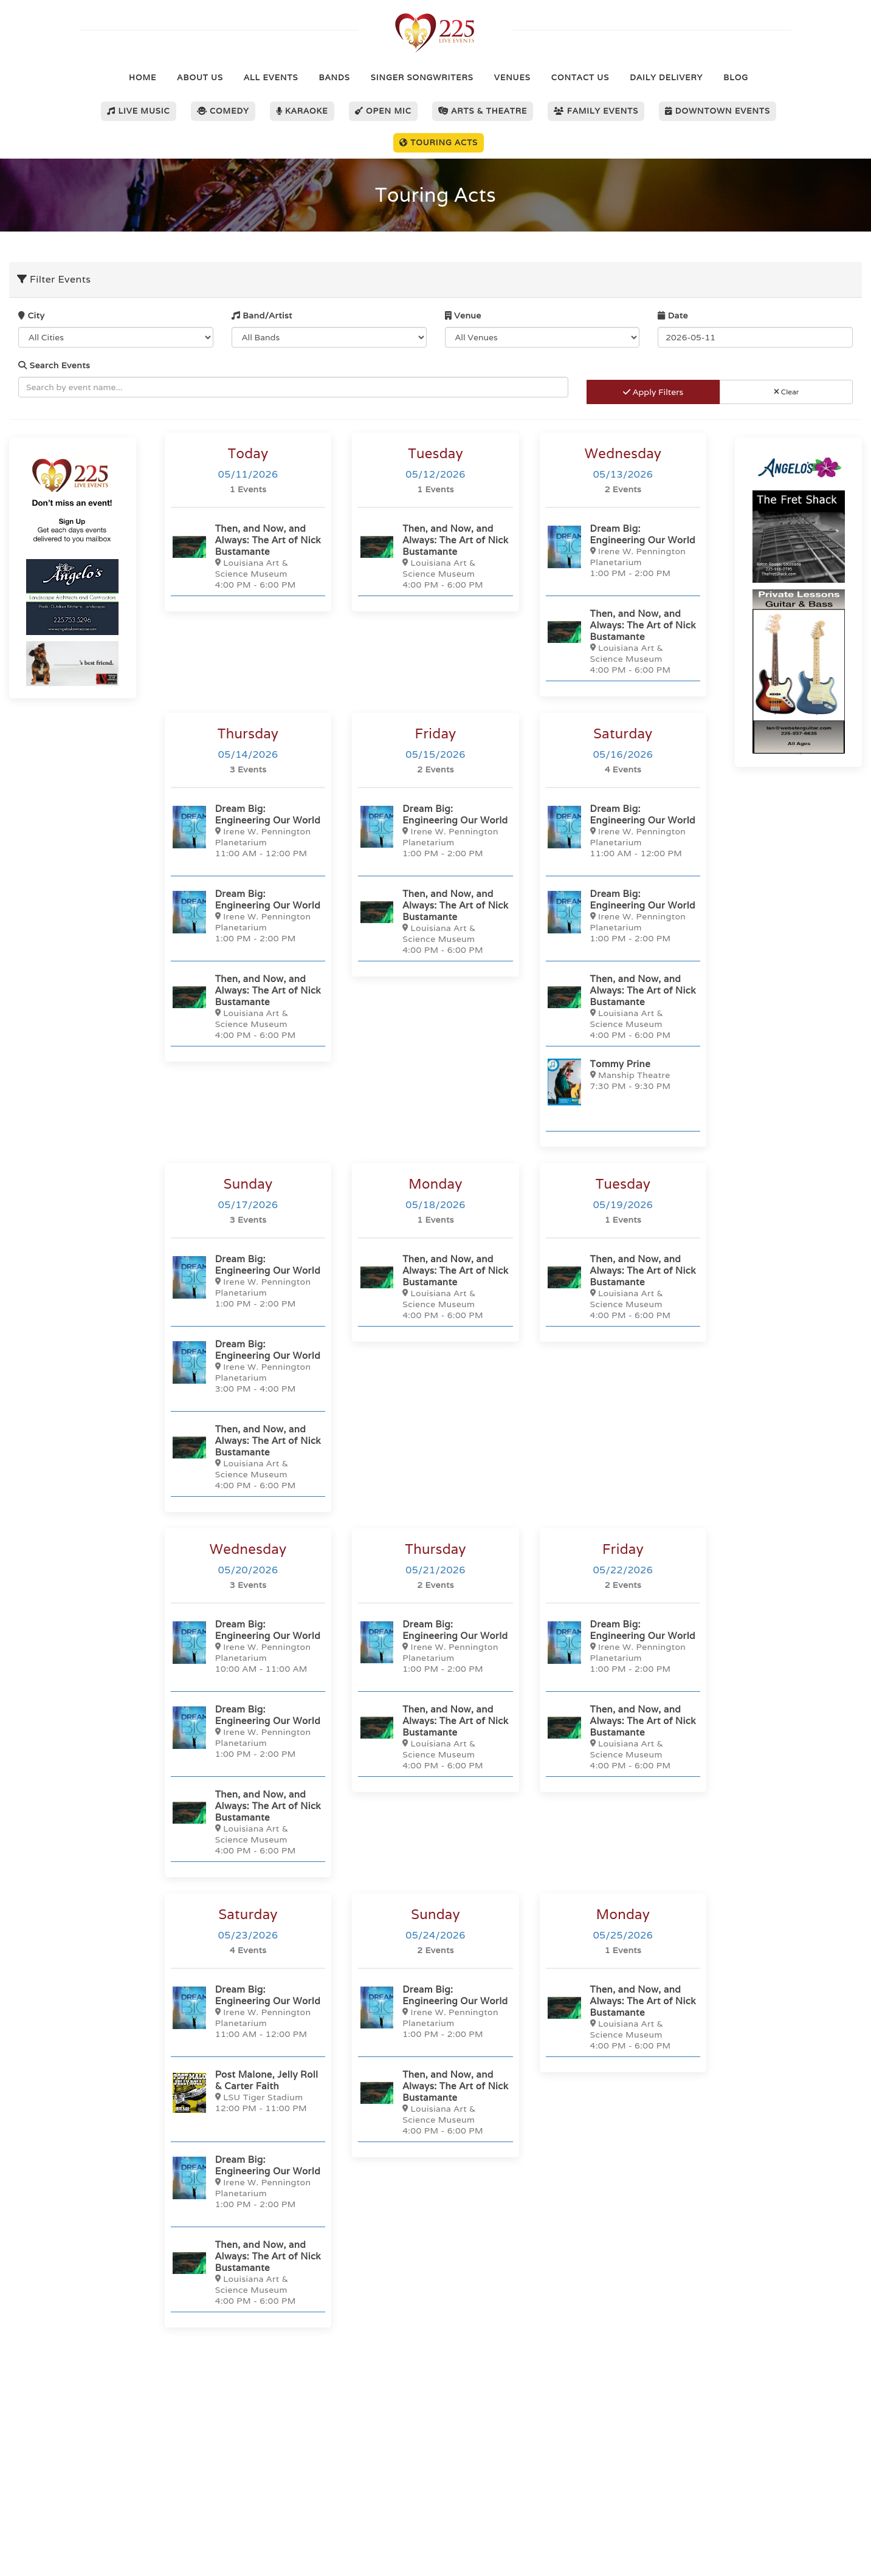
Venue (463, 315)
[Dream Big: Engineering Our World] (623, 550)
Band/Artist (262, 315)
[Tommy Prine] (623, 1082)
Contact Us (580, 77)
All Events (271, 77)
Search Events (54, 365)
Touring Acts (438, 142)
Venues (512, 77)
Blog (735, 77)
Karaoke (302, 111)
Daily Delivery (666, 77)
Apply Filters (653, 391)
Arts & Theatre (483, 111)
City (31, 315)
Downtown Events (717, 111)
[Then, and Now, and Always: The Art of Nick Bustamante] (248, 556)
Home (142, 77)
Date (673, 315)
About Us (200, 77)
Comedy (223, 111)
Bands (334, 77)
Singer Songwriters (422, 77)
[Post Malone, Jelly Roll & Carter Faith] (248, 2092)
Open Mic (383, 111)
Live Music (138, 111)
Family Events (596, 111)
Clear (786, 391)
